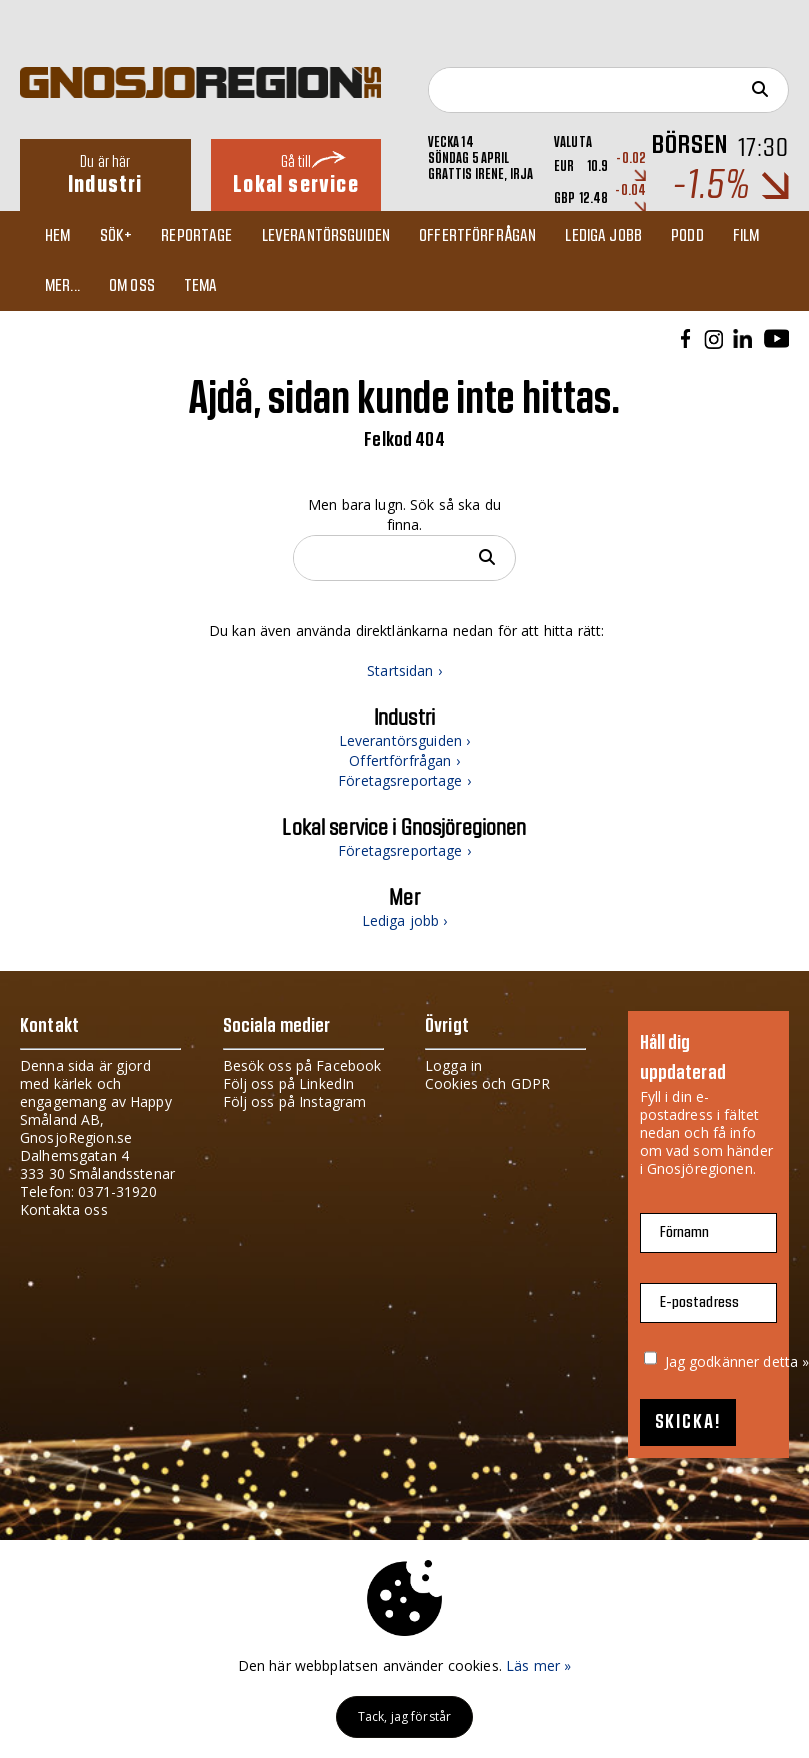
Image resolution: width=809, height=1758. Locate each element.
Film (746, 236)
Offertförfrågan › (404, 760)
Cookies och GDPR (487, 1083)
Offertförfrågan (477, 236)
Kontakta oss (64, 1209)
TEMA (201, 286)
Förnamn (685, 1232)
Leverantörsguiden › (405, 740)
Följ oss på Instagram (295, 1101)
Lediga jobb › (405, 920)
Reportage (196, 236)
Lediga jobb (603, 236)
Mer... (62, 286)
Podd (687, 236)
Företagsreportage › (404, 780)
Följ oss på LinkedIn (289, 1083)
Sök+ (116, 236)
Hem (57, 236)
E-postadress (700, 1302)
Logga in (453, 1065)
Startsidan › (404, 670)
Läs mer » (538, 1665)
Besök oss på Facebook (302, 1065)
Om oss (132, 286)
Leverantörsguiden (326, 236)
